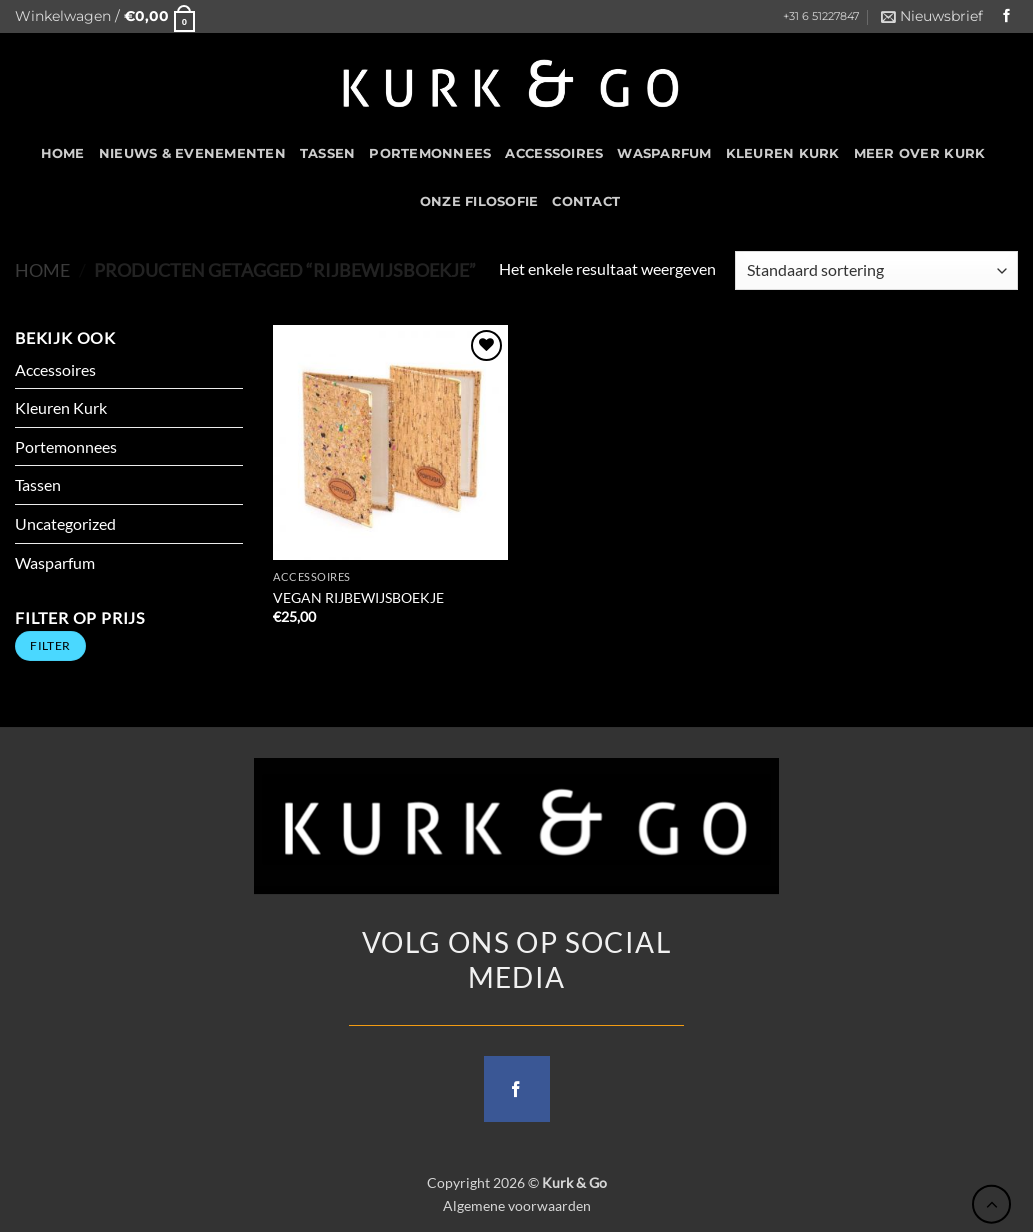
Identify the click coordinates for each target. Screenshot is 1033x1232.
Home (42, 270)
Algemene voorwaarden (517, 1205)
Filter (50, 645)
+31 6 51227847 (821, 16)
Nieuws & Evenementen (192, 153)
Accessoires (554, 153)
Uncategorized (65, 523)
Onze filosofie (479, 201)
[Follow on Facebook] (1007, 16)
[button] (105, 16)
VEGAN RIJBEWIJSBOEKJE (358, 597)
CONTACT (586, 201)
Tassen (328, 153)
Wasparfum (664, 153)
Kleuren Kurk (783, 153)
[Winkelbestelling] (876, 270)
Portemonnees (430, 153)
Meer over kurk (920, 153)
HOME (63, 153)
